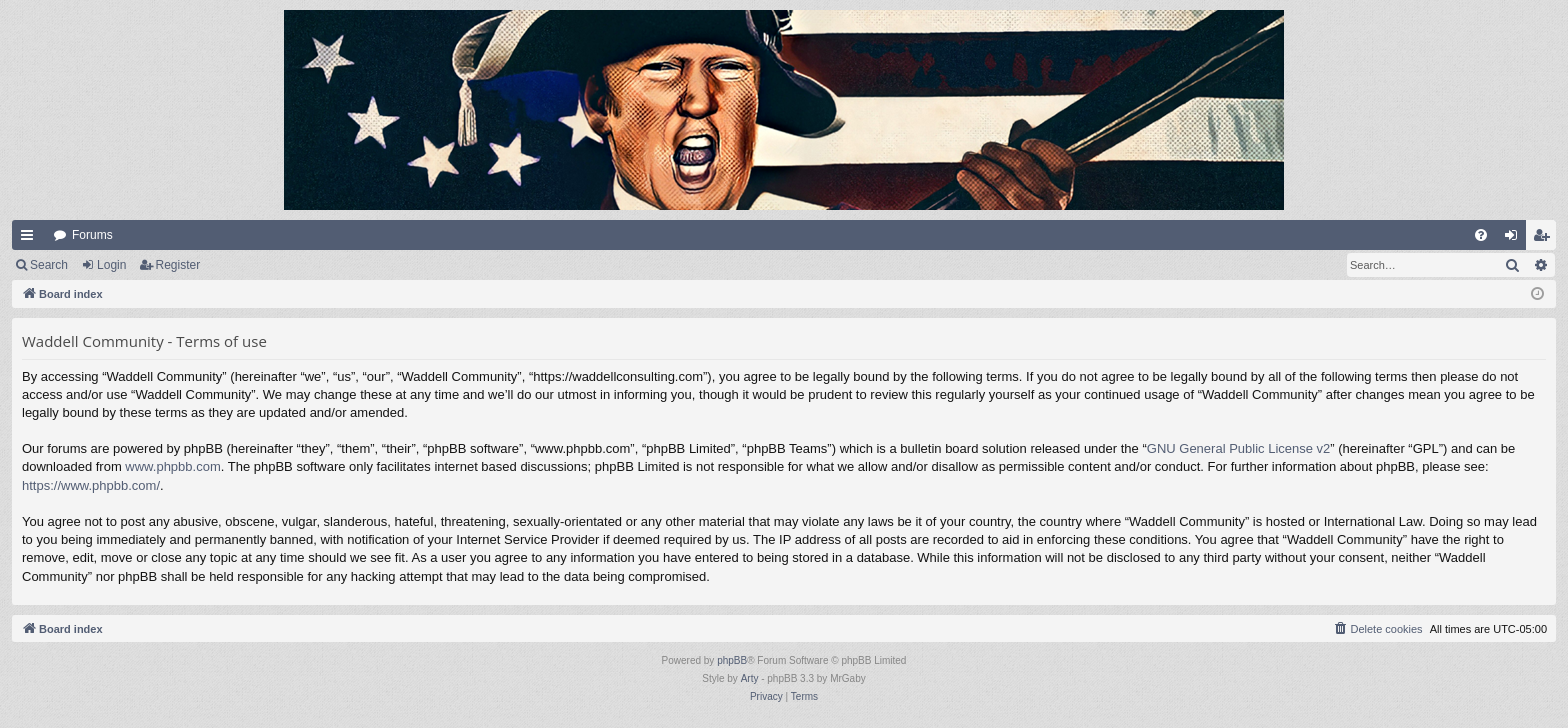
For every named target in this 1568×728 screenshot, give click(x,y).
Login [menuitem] (1515, 239)
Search (49, 265)
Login (111, 265)
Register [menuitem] (1545, 239)
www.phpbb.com (172, 466)
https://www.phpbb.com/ (91, 485)
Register (178, 265)
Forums (92, 235)
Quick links (31, 239)
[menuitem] (1481, 235)
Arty (750, 678)
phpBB (732, 660)
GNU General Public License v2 (1239, 448)
